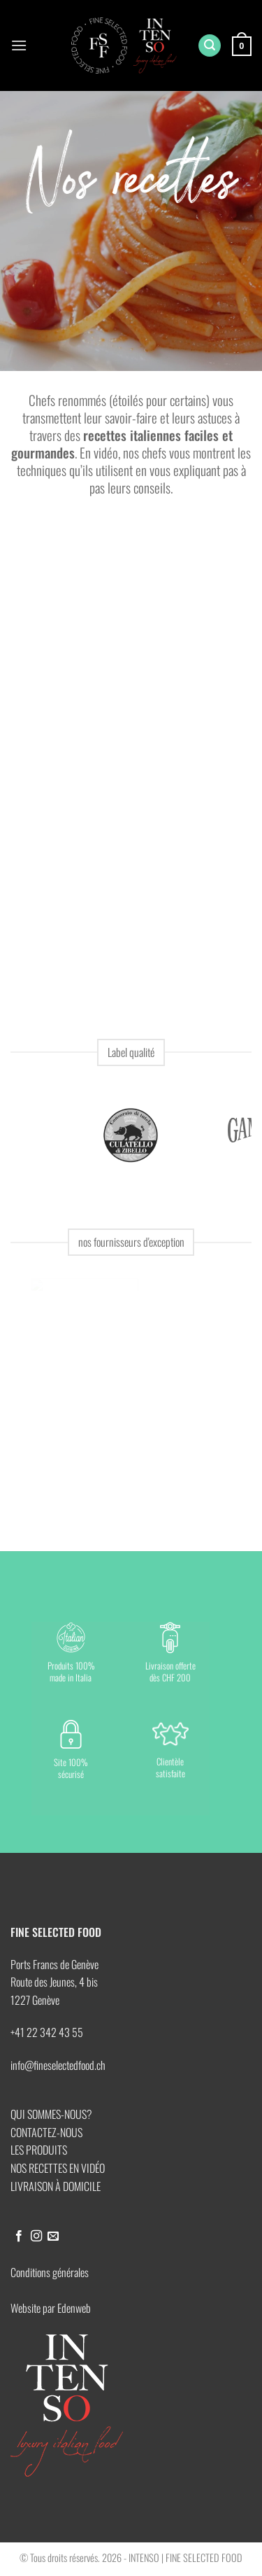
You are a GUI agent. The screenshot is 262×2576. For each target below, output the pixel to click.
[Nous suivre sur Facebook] (18, 2236)
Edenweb (74, 2308)
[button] (18, 45)
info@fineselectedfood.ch (57, 2065)
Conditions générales (49, 2272)
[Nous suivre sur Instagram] (36, 2236)
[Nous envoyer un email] (53, 2236)
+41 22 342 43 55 (46, 2032)
